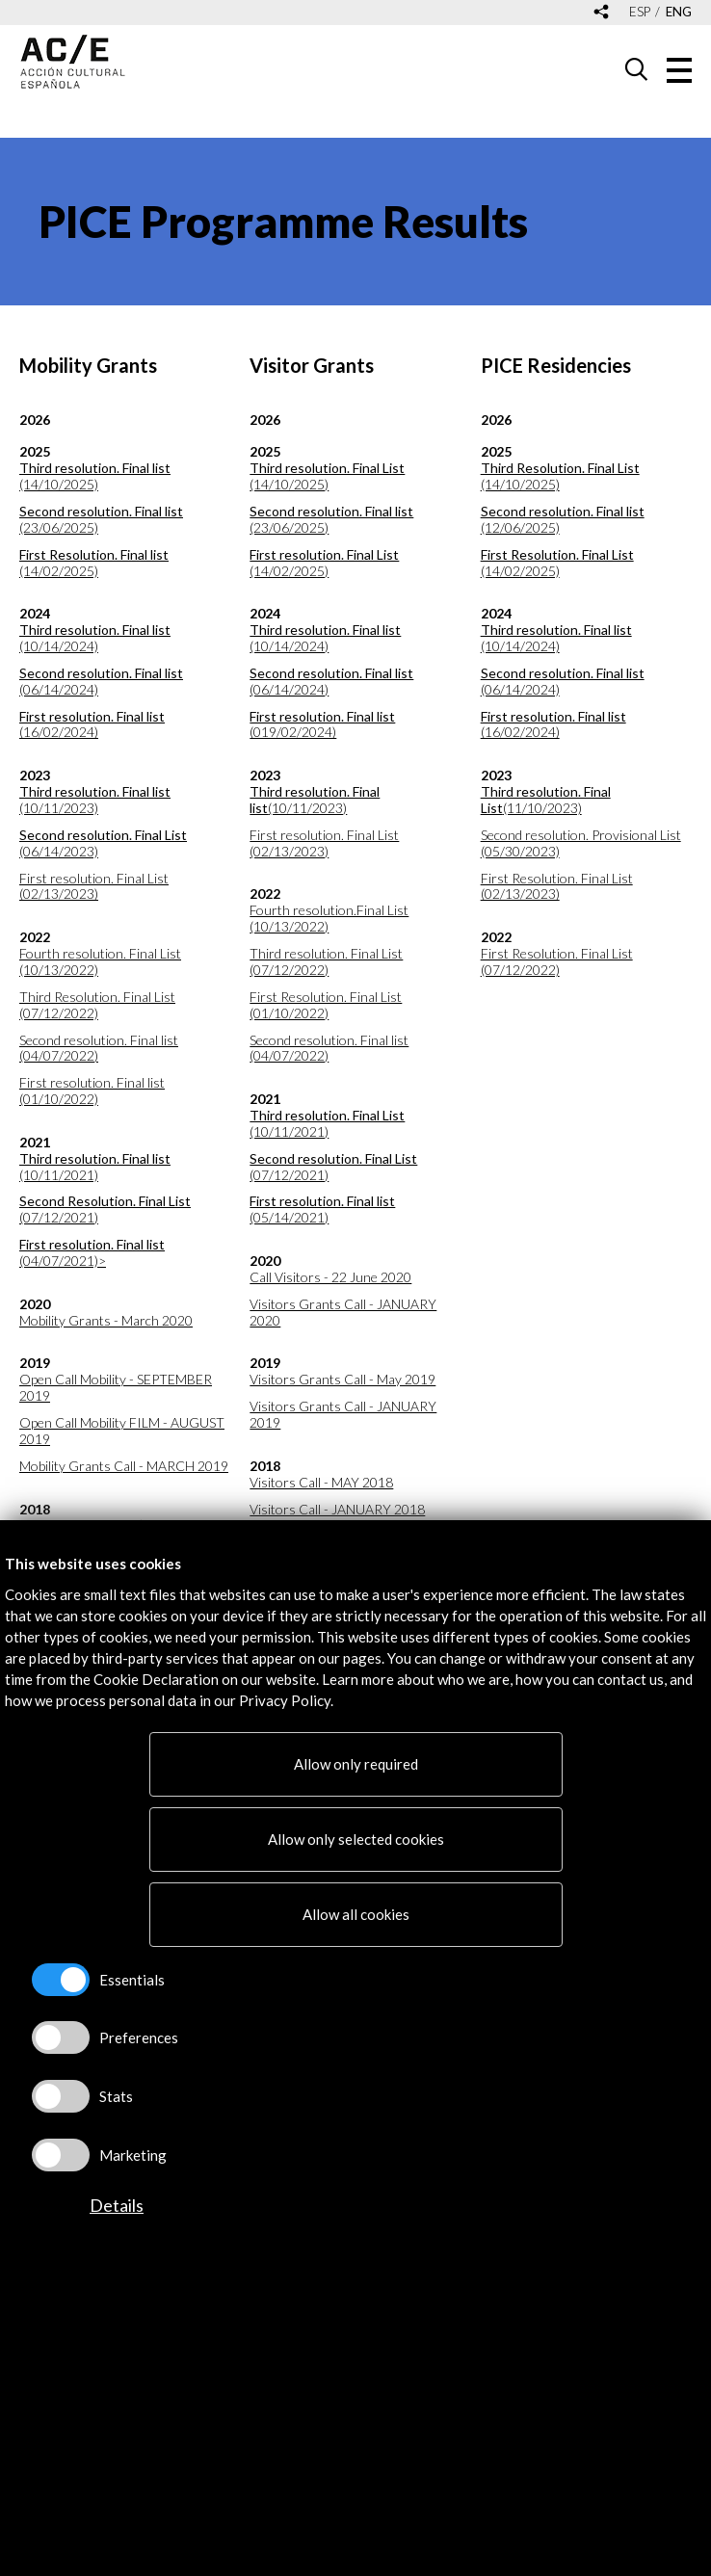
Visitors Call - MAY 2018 (321, 1482)
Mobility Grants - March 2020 (106, 1320)
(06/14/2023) (103, 843)
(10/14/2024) (95, 638)
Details (117, 2205)
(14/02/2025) (94, 563)
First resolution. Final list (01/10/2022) (92, 1091)
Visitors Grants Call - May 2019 (342, 1379)
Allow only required (356, 1764)
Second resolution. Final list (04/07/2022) (98, 1049)
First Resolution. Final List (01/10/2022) (326, 1005)
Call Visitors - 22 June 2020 (330, 1277)
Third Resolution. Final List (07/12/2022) (97, 1005)
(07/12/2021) (105, 1209)
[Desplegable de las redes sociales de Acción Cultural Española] (601, 13)
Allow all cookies (356, 1914)
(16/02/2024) (92, 725)
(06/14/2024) (101, 681)
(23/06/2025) (101, 520)
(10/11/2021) (95, 1167)
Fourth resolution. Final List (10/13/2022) (100, 962)
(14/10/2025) (95, 476)
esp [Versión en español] (639, 12)
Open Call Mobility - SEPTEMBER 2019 (115, 1388)
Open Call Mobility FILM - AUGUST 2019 (121, 1431)
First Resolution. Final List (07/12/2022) (557, 962)
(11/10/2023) (546, 800)
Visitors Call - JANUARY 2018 (337, 1509)
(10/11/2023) (95, 800)
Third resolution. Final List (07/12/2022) (326, 962)
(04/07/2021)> (92, 1253)
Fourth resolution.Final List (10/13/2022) (329, 918)
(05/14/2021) (322, 1209)
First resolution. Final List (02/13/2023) (94, 887)
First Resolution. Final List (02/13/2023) (557, 887)
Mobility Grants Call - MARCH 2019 (123, 1466)
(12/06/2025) (563, 520)
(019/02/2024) (322, 725)
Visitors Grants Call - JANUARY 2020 (343, 1312)
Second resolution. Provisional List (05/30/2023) (581, 843)
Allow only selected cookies (356, 1839)
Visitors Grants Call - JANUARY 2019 (343, 1415)
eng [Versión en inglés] (679, 12)
